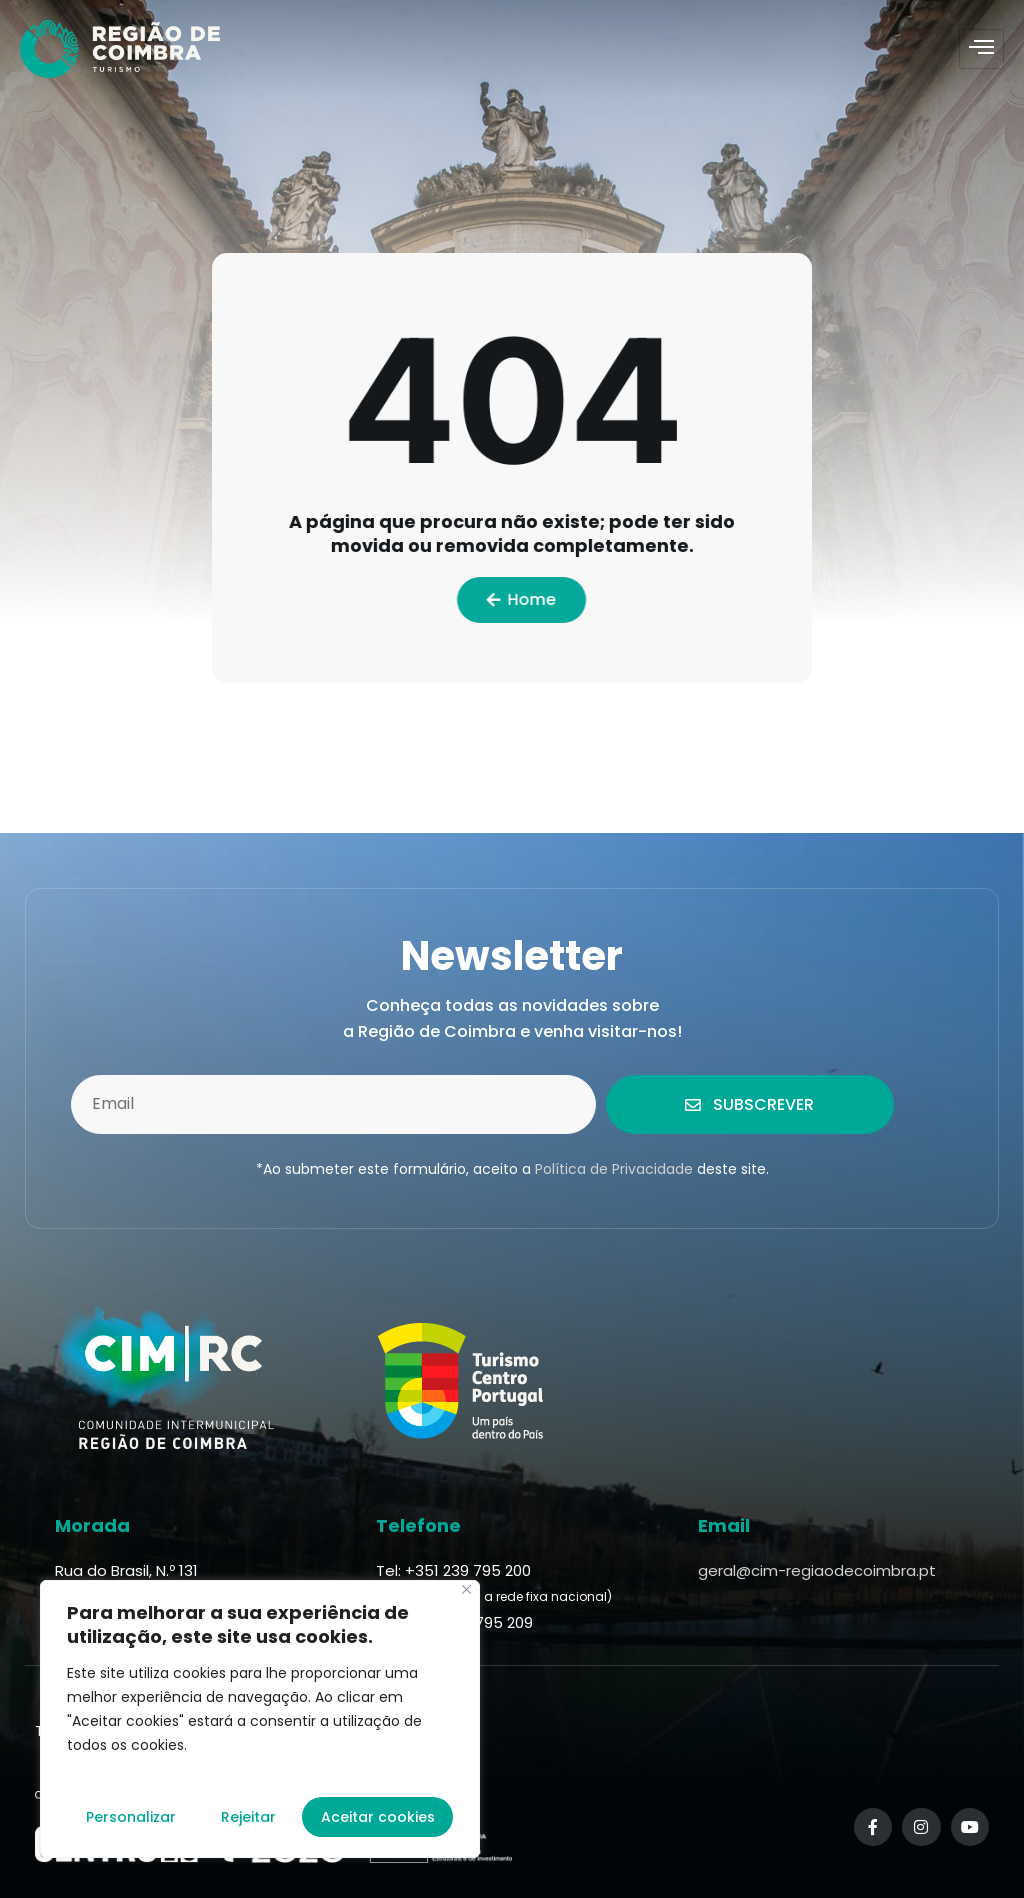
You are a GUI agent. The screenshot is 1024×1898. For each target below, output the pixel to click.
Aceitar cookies (378, 1817)
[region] (260, 1719)
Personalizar (131, 1817)
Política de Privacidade (614, 1169)
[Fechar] (466, 1589)
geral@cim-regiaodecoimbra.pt (817, 1570)
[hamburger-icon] (981, 49)
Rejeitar (248, 1817)
